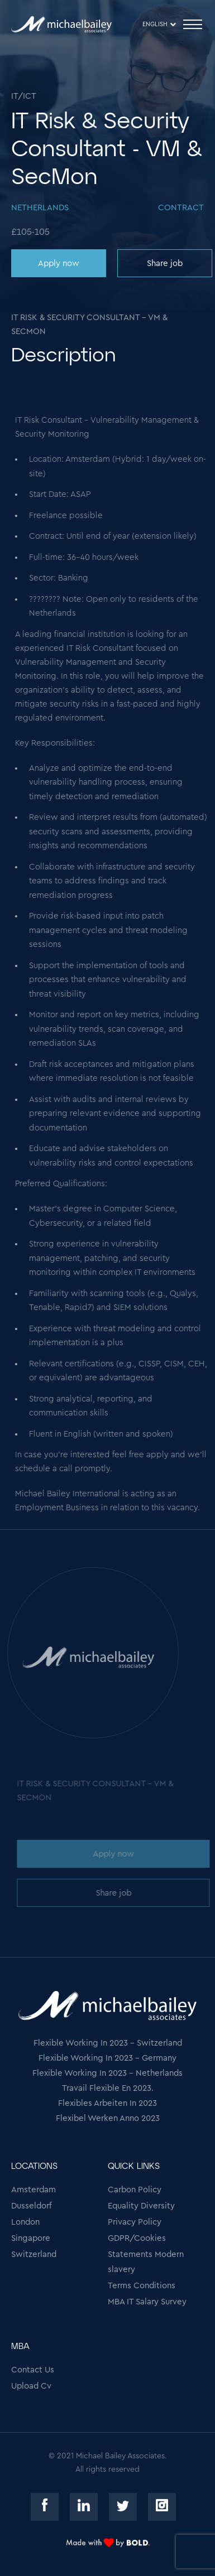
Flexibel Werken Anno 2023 (108, 2118)
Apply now (57, 263)
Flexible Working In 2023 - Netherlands (107, 2073)
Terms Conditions (141, 2286)
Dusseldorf (31, 2206)
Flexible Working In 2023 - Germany (107, 2058)
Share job (163, 263)
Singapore (30, 2238)
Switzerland (33, 2254)
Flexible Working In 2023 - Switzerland (108, 2043)
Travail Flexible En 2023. (108, 2088)
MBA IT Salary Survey (147, 2302)
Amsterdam (33, 2190)
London (25, 2222)
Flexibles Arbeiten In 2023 (107, 2103)
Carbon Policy (134, 2190)
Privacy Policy (134, 2222)
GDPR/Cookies (137, 2238)
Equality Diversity (141, 2206)
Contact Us (32, 2370)
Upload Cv (31, 2386)
